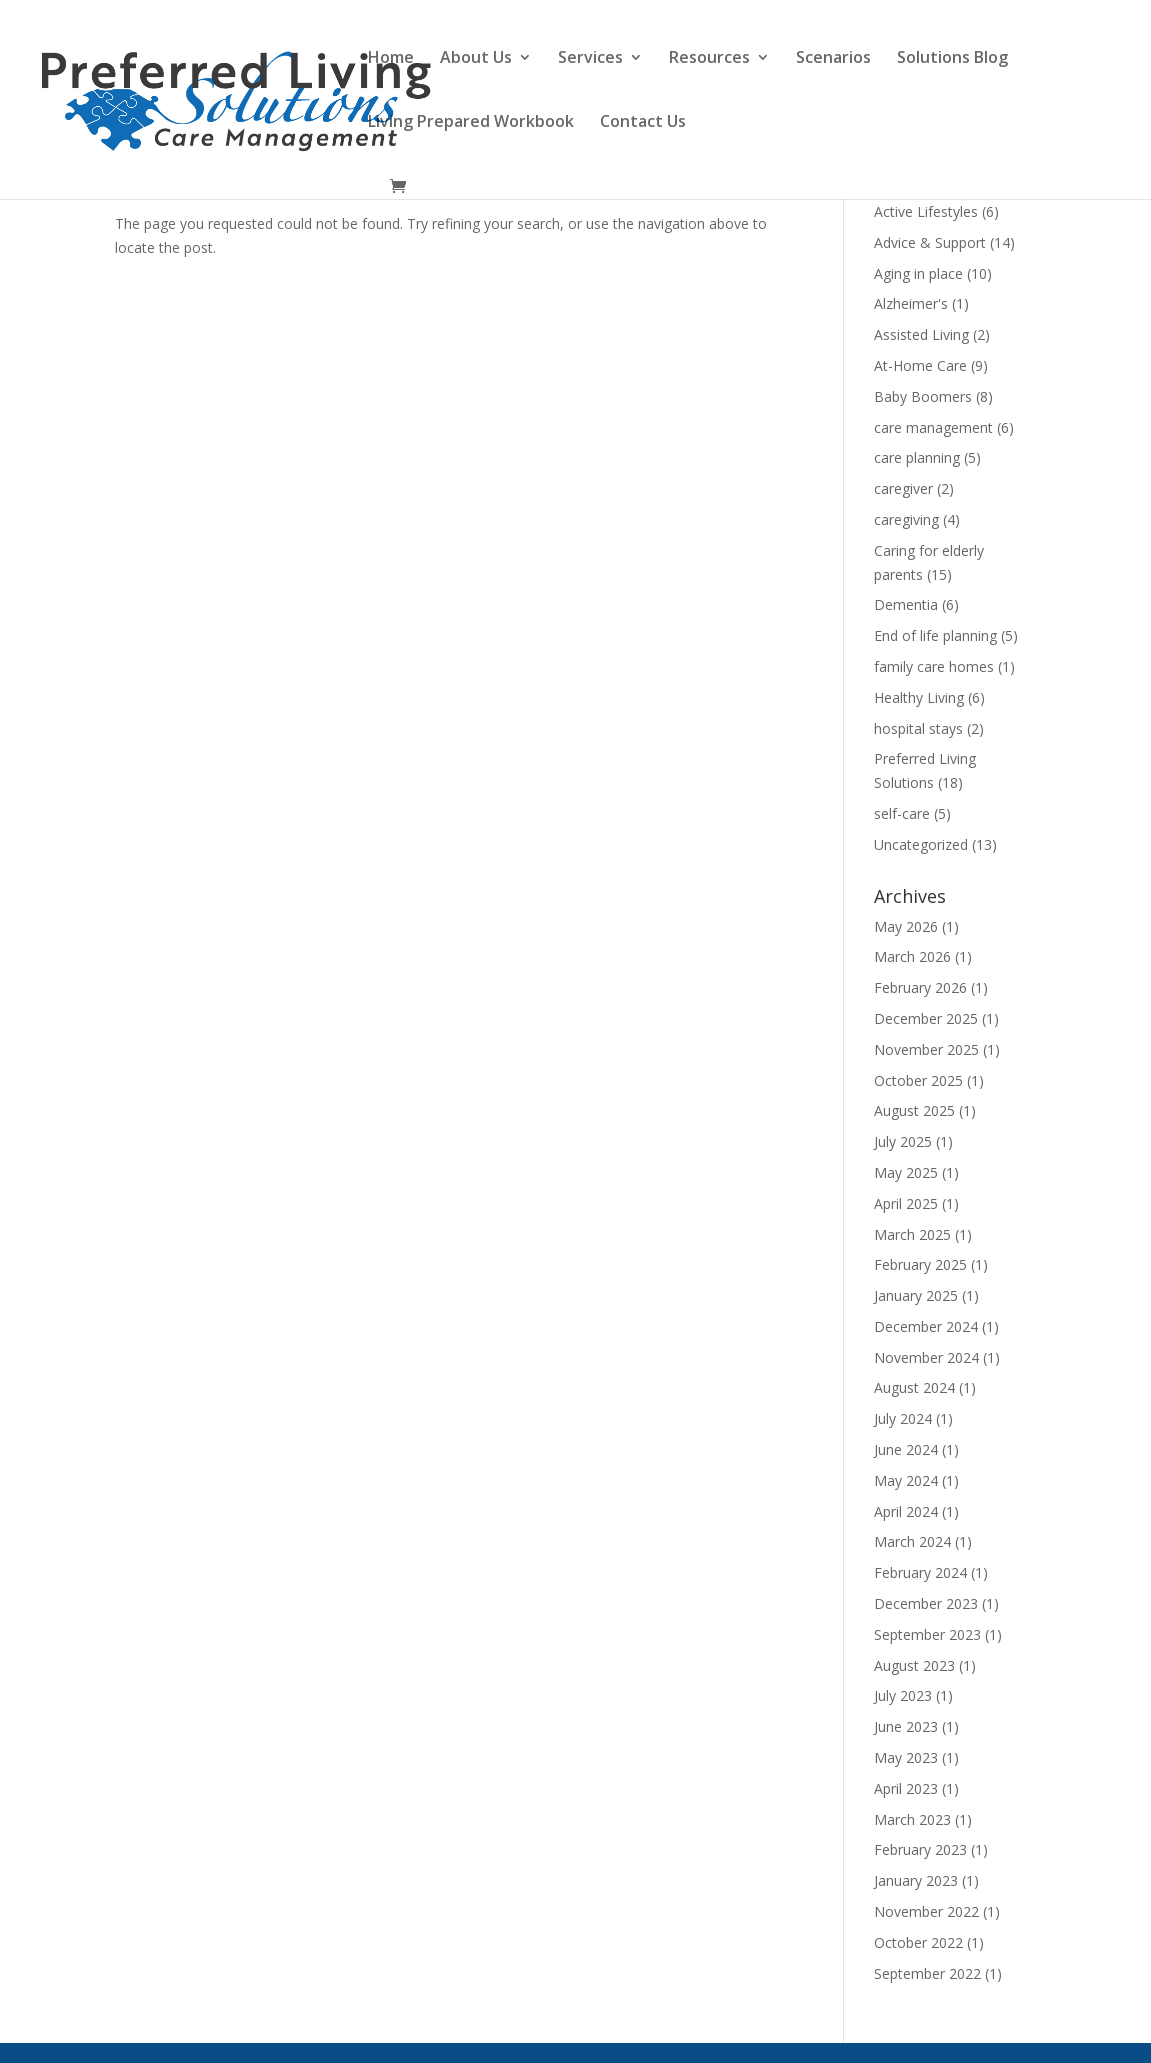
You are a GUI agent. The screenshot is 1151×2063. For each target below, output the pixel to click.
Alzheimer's (911, 303)
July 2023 (903, 1695)
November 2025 (926, 1049)
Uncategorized (921, 844)
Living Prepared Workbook (471, 123)
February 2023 (920, 1849)
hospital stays (918, 728)
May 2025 (906, 1172)
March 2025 (912, 1234)
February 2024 (920, 1572)
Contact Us (643, 123)
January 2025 (916, 1295)
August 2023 (914, 1665)
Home (391, 59)
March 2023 (912, 1819)
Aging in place (918, 273)
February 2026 (920, 987)
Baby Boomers (923, 396)
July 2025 (903, 1141)
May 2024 (906, 1480)
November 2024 (926, 1357)
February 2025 (920, 1264)
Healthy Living (919, 697)
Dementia (906, 604)
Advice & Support (930, 242)
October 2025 (918, 1080)
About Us (476, 59)
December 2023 (926, 1603)
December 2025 (926, 1018)
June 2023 (906, 1726)
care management (933, 427)
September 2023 (927, 1634)
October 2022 (918, 1942)
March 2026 (912, 956)
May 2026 (906, 926)
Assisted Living (921, 334)
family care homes (934, 666)
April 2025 (906, 1203)
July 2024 (903, 1418)
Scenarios (833, 59)
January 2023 (916, 1880)
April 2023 (906, 1788)
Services (590, 59)
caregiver (903, 488)
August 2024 (914, 1387)
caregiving (906, 519)
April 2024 (906, 1511)
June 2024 (906, 1449)
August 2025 (914, 1110)
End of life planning (935, 635)
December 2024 (926, 1326)
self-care (902, 813)
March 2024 (912, 1541)
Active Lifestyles (926, 211)
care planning (917, 457)
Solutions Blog (952, 59)
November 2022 (926, 1911)
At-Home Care (920, 365)
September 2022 (927, 1973)
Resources (709, 59)
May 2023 (906, 1757)
